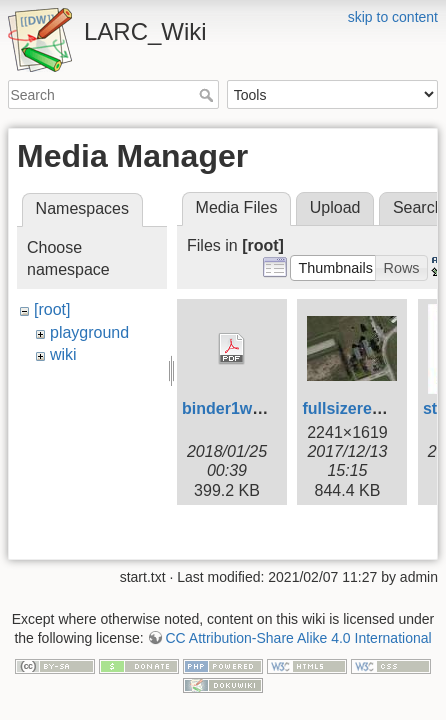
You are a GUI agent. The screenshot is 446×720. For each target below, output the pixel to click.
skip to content (393, 17)
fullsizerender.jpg (368, 408)
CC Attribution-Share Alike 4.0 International (298, 590)
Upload (335, 207)
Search (208, 95)
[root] (52, 309)
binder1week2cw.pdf (260, 408)
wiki (63, 354)
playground (89, 332)
